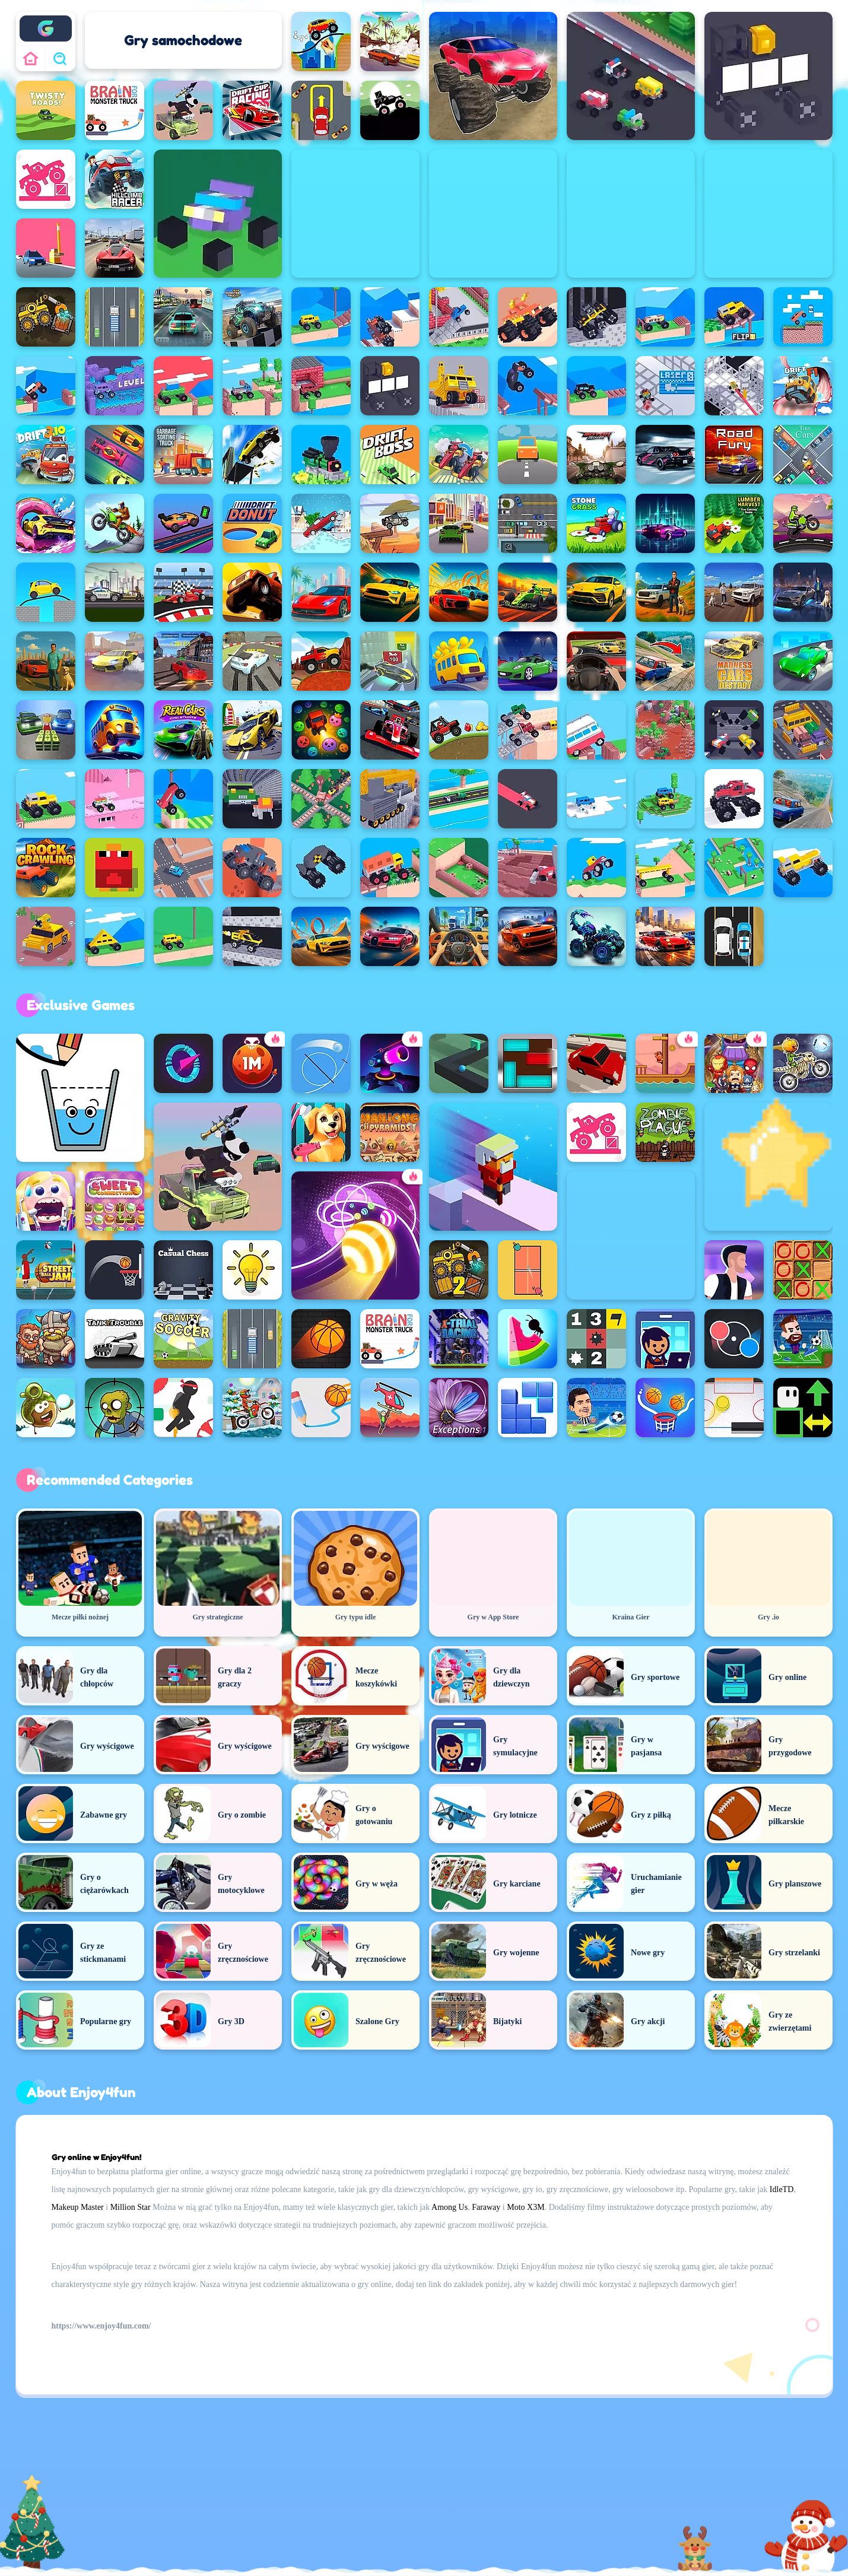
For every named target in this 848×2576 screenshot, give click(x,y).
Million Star (130, 2207)
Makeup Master (78, 2207)
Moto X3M (525, 2207)
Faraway (486, 2207)
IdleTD (781, 2189)
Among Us (449, 2207)
